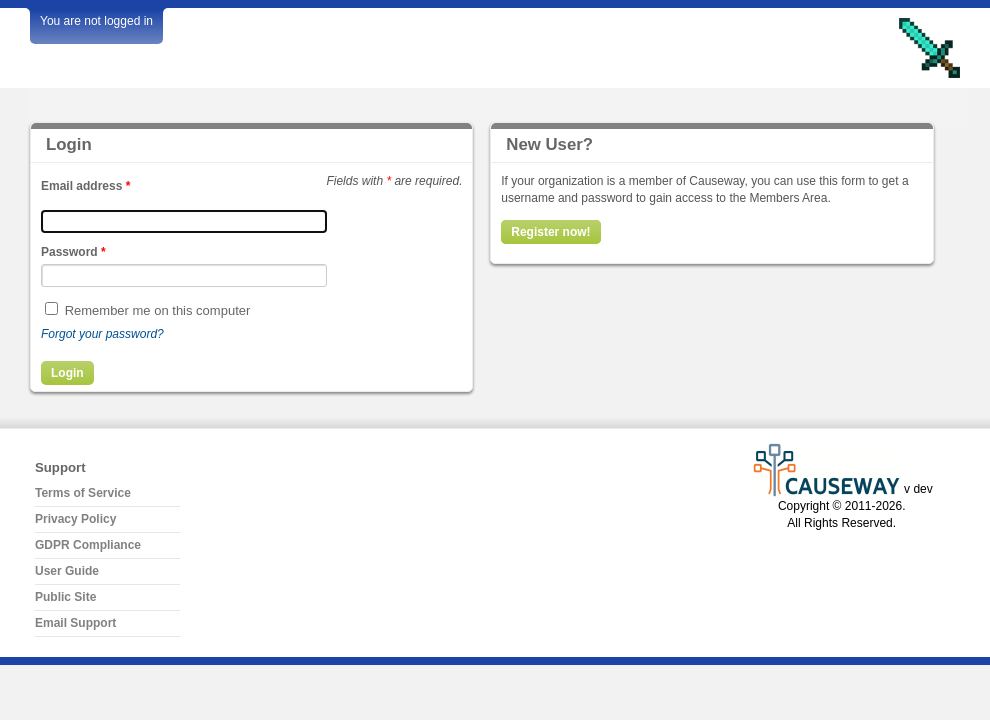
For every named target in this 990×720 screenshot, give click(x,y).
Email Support (75, 623)
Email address (85, 186)
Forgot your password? (102, 334)
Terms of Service (83, 493)
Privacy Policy (75, 519)
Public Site (65, 597)
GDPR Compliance (88, 545)
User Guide (67, 571)
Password (73, 252)
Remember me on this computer (158, 310)
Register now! (550, 232)
